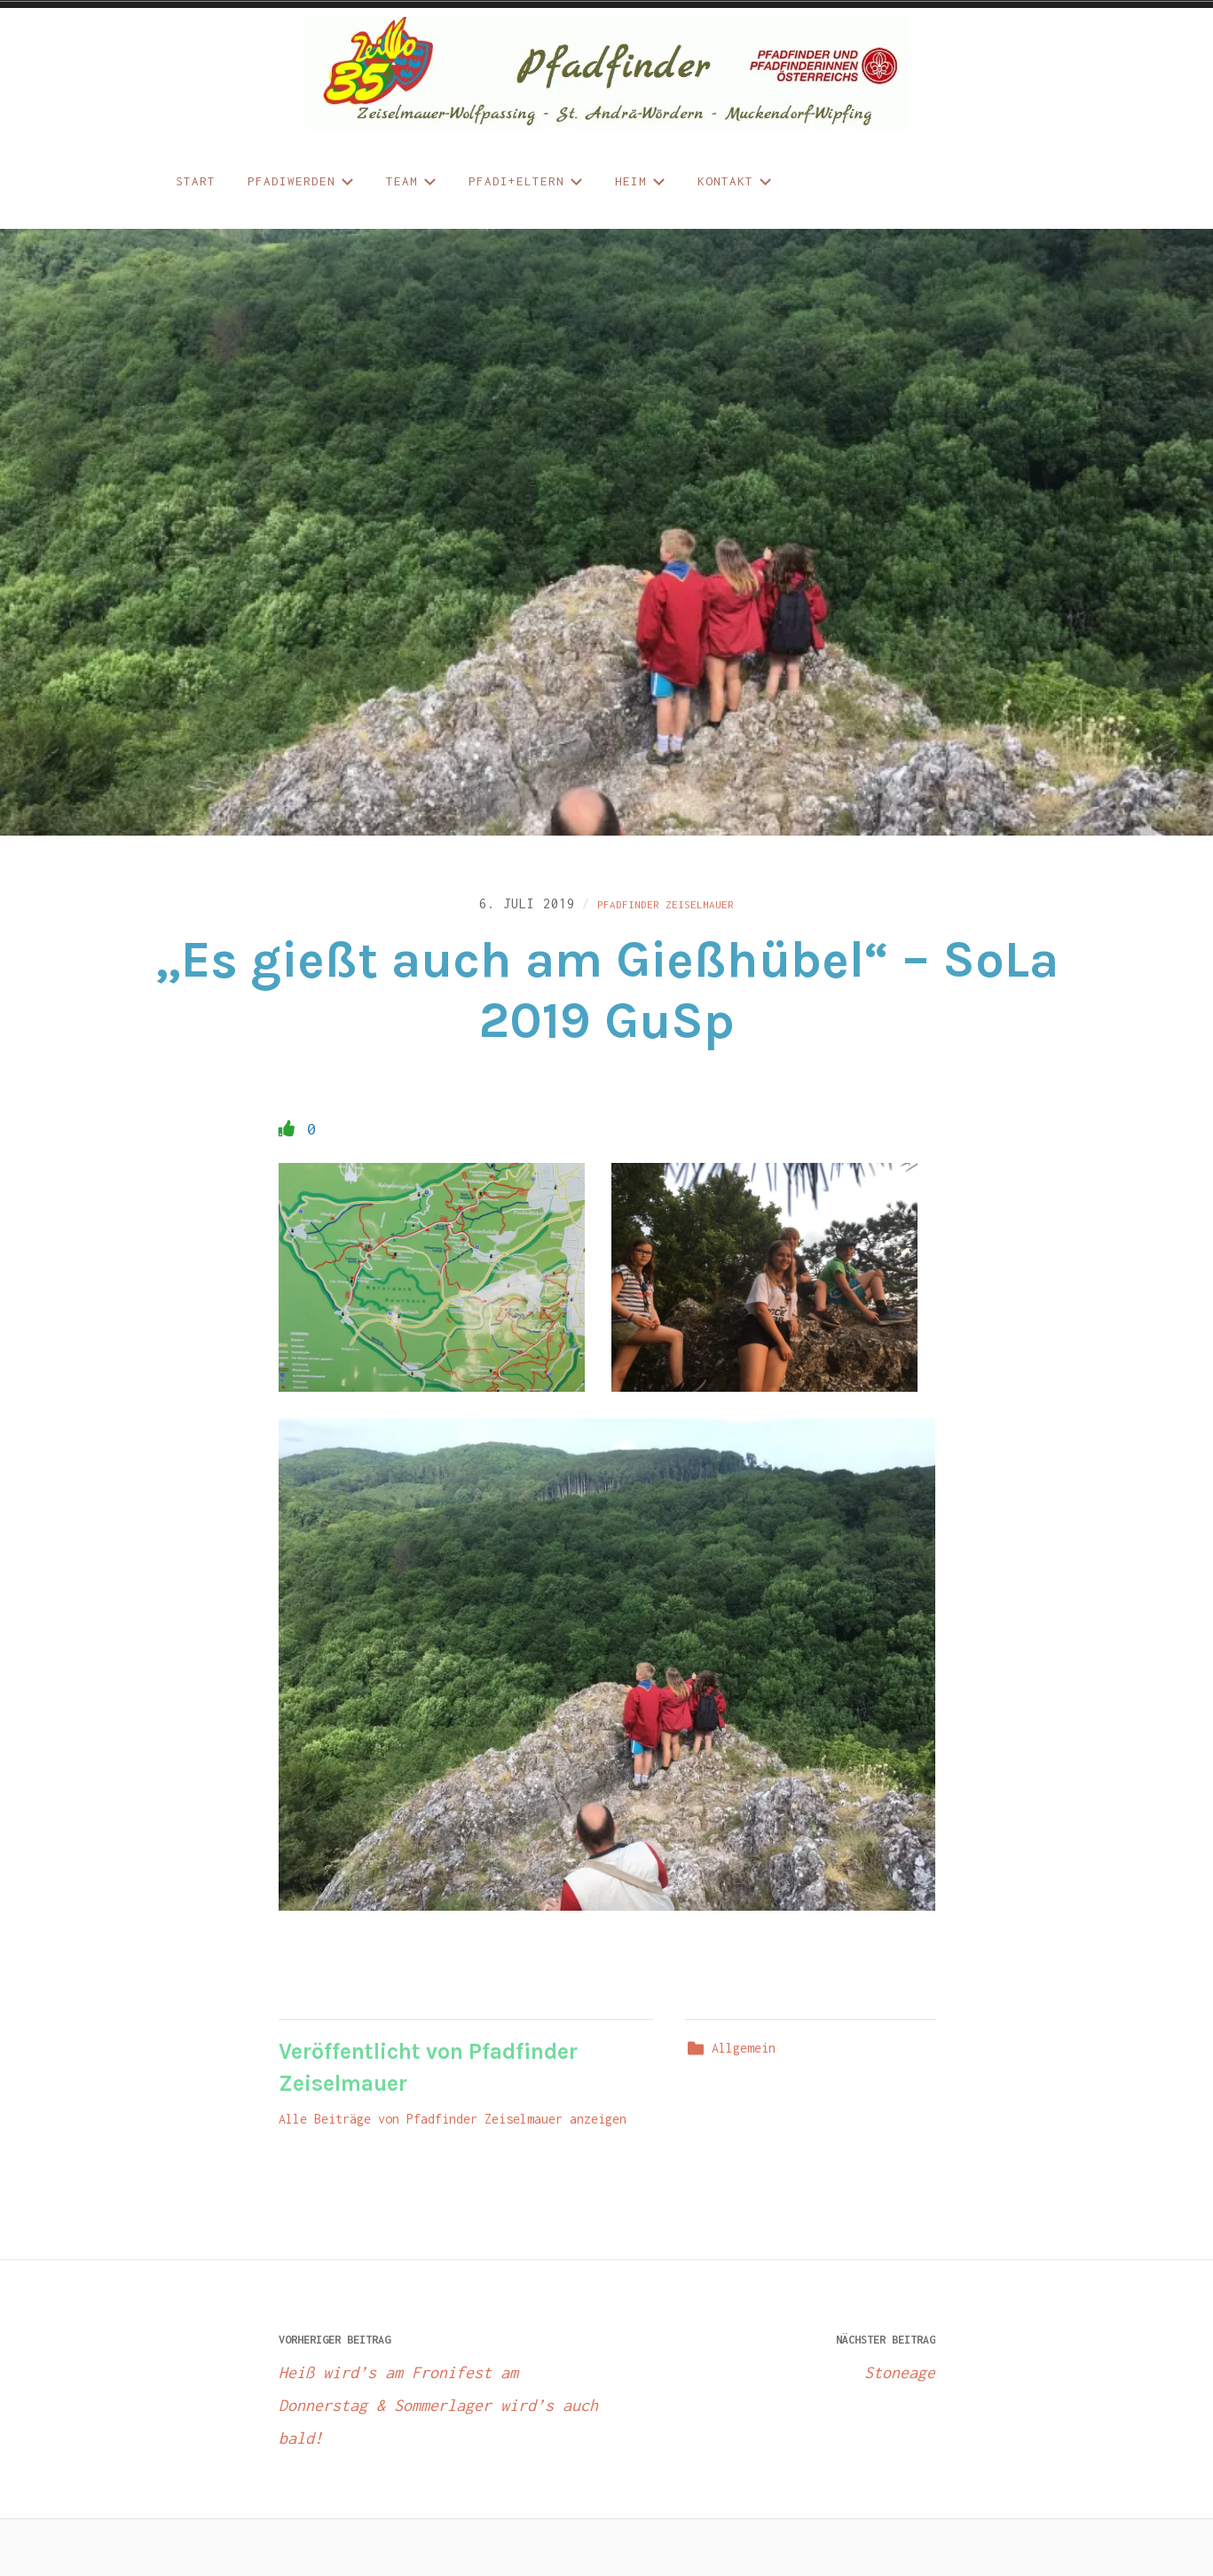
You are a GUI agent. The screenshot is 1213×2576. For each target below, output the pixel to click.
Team (411, 181)
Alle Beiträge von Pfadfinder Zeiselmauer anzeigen (452, 2129)
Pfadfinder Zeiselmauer (665, 907)
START (196, 181)
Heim (640, 181)
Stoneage (771, 2362)
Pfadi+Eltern (526, 181)
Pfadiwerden (301, 181)
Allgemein (744, 2058)
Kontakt (734, 181)
